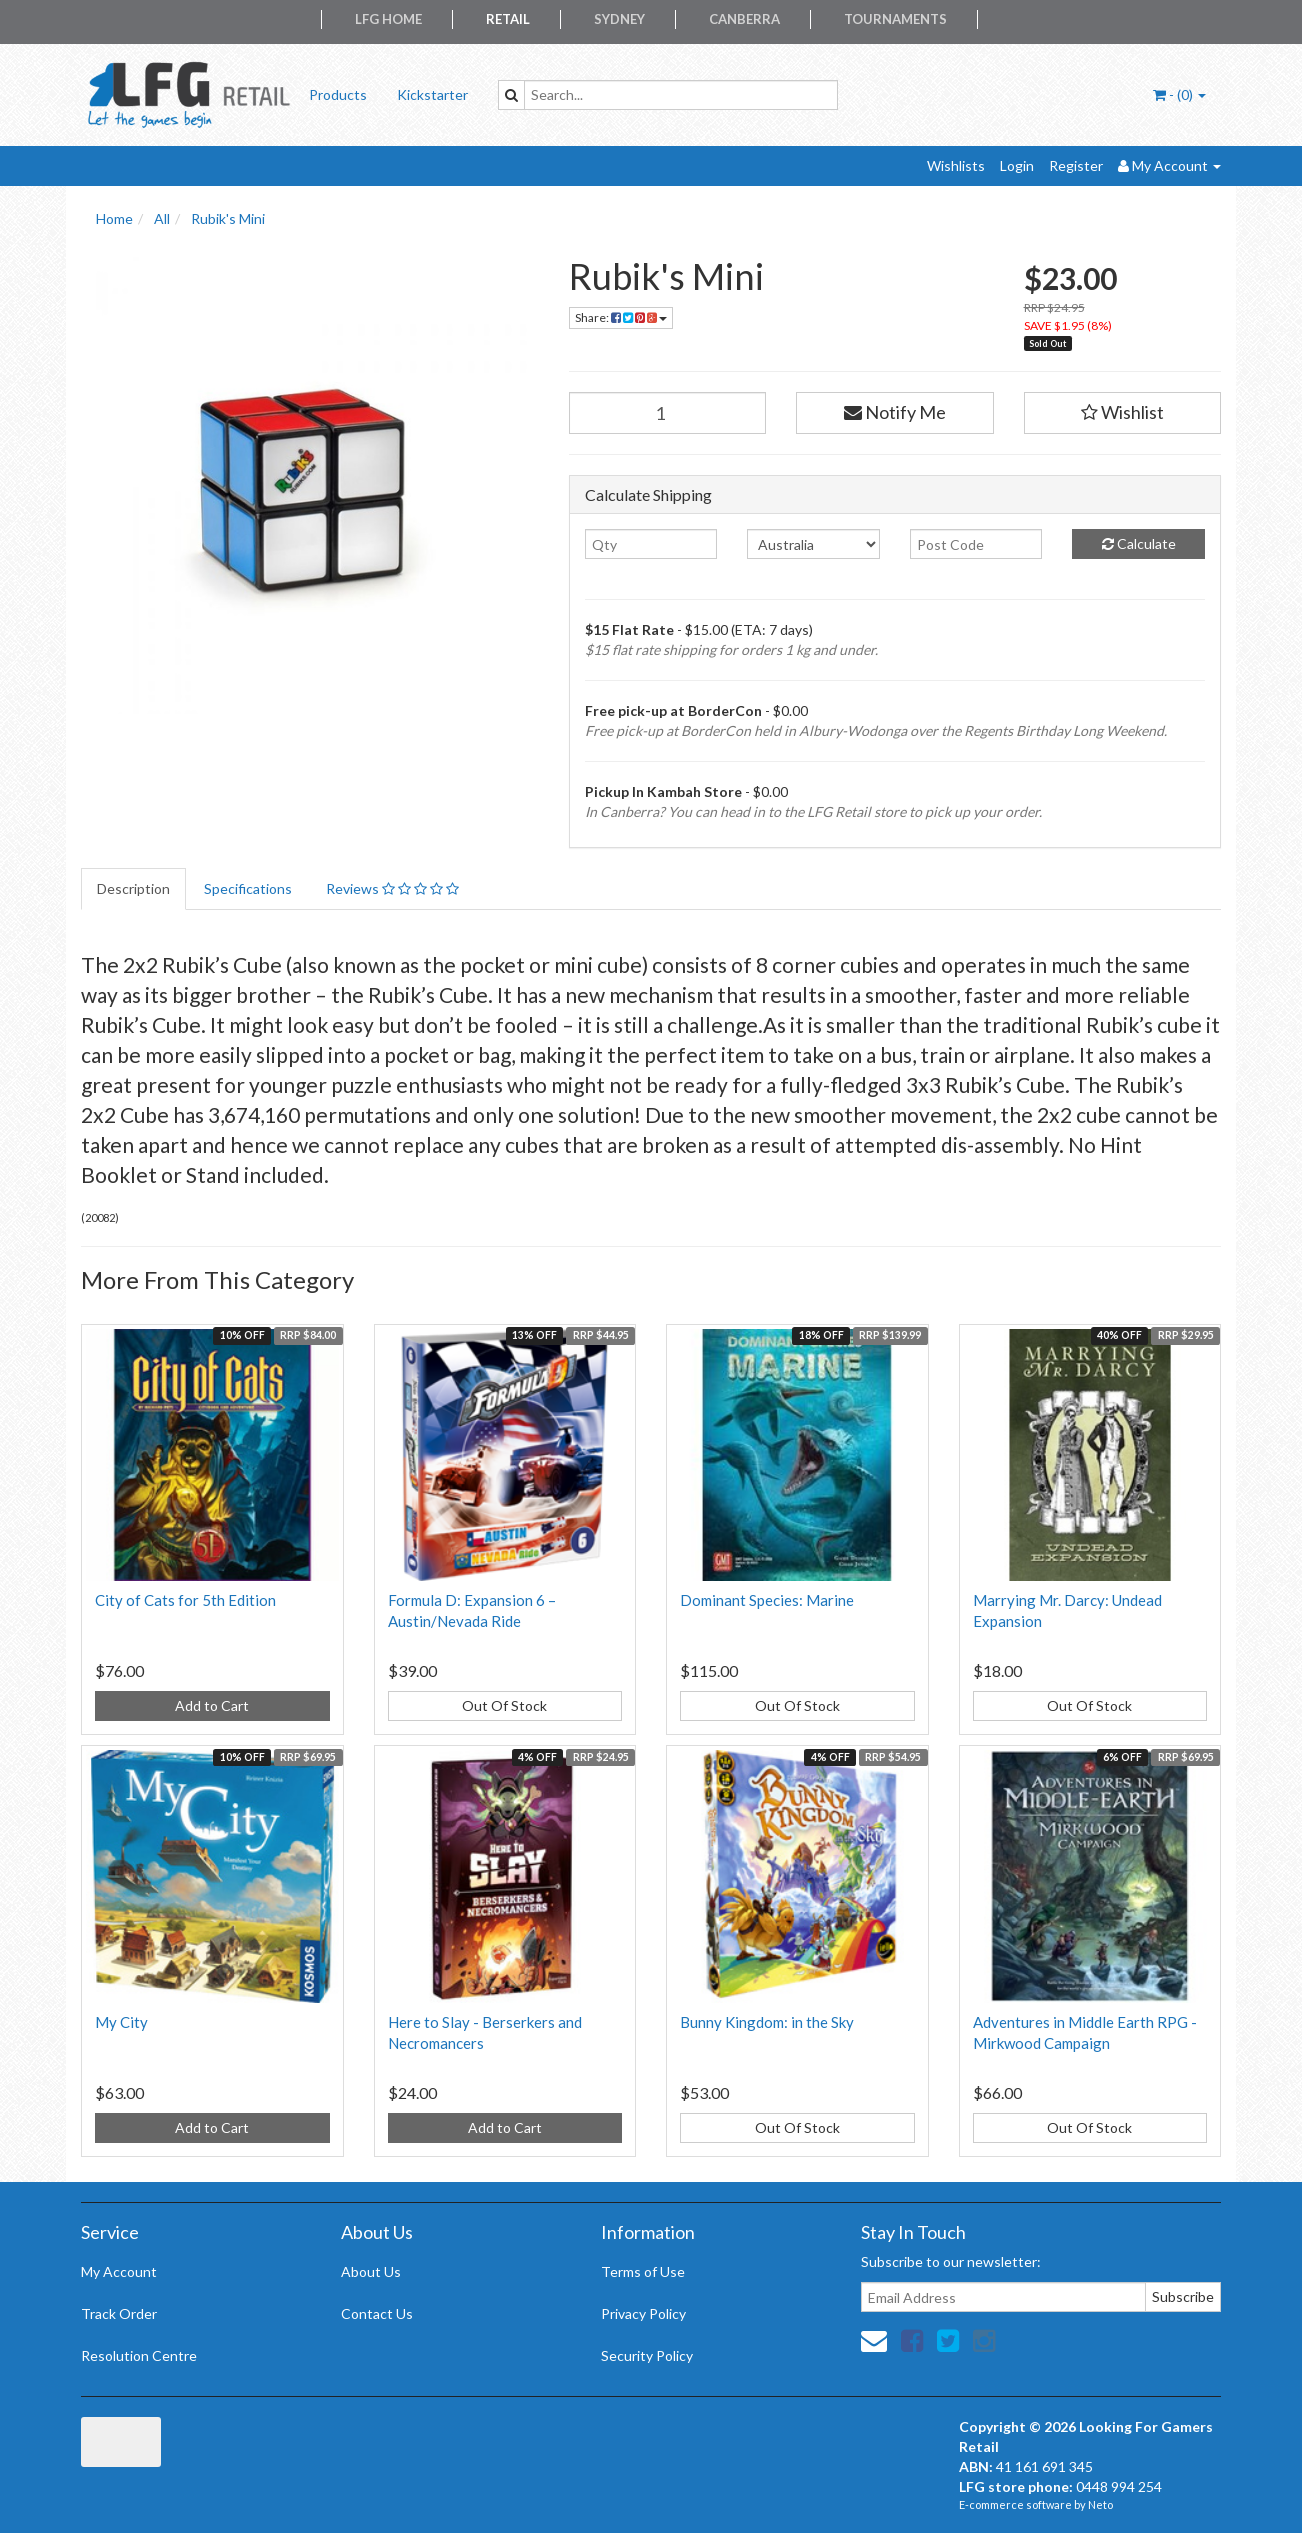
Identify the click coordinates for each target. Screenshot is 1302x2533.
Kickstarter (432, 94)
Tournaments (895, 19)
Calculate (1139, 543)
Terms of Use (643, 2271)
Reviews (392, 888)
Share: (621, 317)
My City (121, 2022)
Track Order (119, 2313)
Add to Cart (212, 1705)
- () (1179, 94)
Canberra (744, 19)
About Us (371, 2271)
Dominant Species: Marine (767, 1600)
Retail (508, 19)
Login (1017, 165)
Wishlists (956, 165)
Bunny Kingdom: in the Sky (767, 2022)
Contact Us (377, 2313)
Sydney (619, 19)
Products (338, 94)
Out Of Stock (504, 1705)
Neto (1100, 2504)
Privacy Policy (643, 2313)
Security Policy (647, 2355)
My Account (119, 2271)
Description (133, 888)
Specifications (248, 888)
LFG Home (388, 19)
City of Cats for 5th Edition (185, 1600)
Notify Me (895, 412)
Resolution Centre (139, 2355)
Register (1076, 165)
